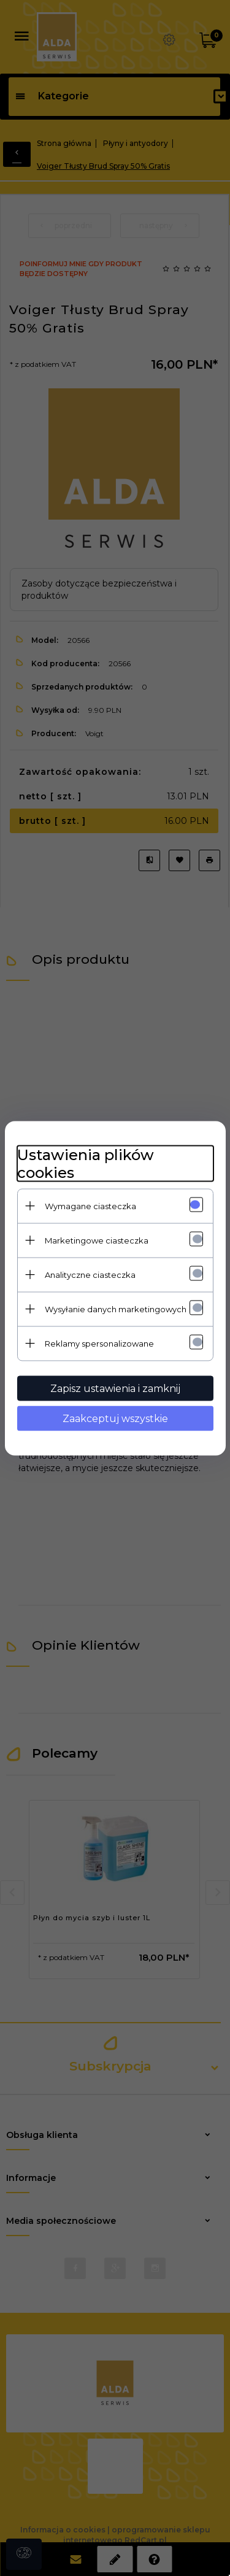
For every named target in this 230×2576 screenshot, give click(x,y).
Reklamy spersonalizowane (99, 1343)
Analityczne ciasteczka (90, 1274)
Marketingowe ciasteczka (96, 1240)
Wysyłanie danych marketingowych (115, 1308)
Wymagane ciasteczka (90, 1205)
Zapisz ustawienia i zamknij (115, 1388)
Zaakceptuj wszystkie (115, 1418)
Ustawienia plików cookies (85, 1163)
